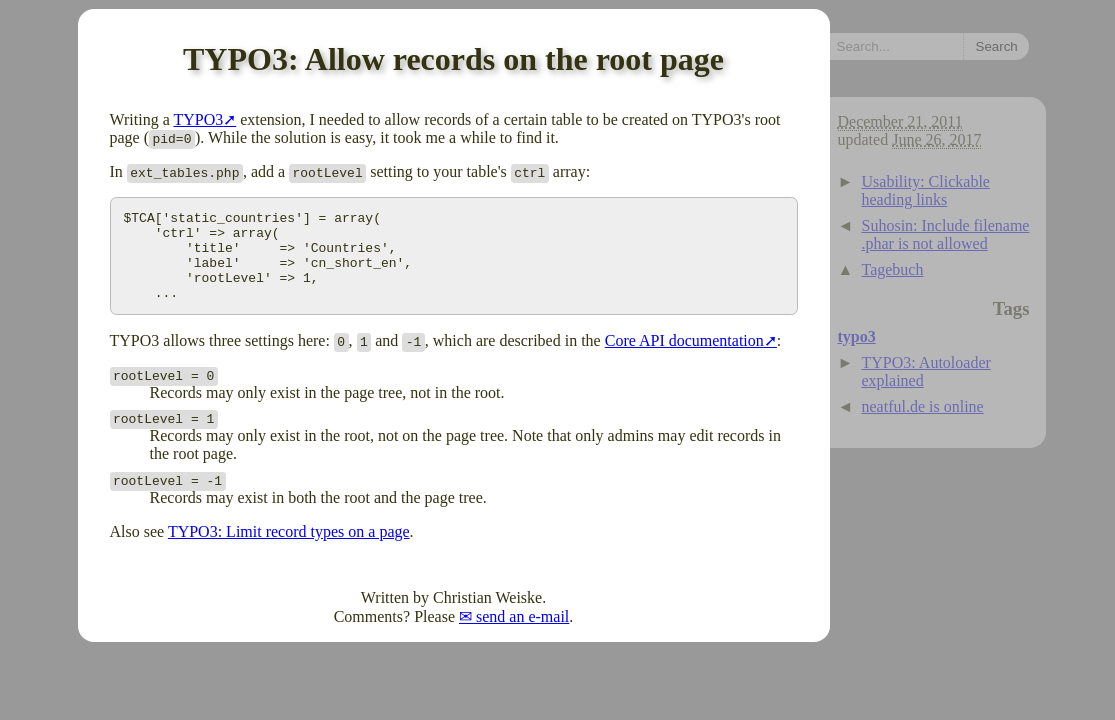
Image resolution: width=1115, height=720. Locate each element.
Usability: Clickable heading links (926, 190)
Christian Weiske (487, 615)
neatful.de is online (923, 406)
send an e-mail (522, 634)
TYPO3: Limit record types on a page (289, 549)
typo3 (857, 336)
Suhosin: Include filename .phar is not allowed (946, 234)
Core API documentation (684, 358)
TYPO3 (198, 119)
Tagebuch (893, 269)
